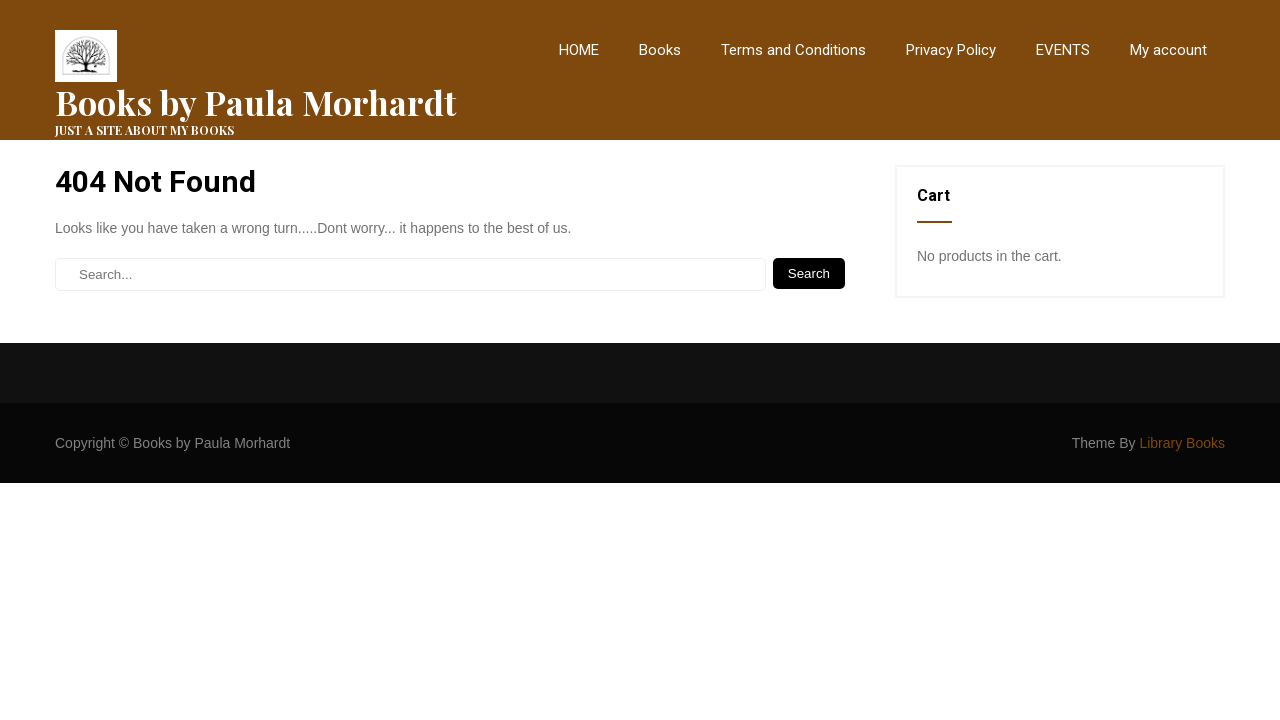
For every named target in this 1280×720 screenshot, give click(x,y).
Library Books (1182, 443)
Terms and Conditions (793, 50)
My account (1168, 50)
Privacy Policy (951, 50)
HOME (579, 50)
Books (660, 50)
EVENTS (1063, 50)
